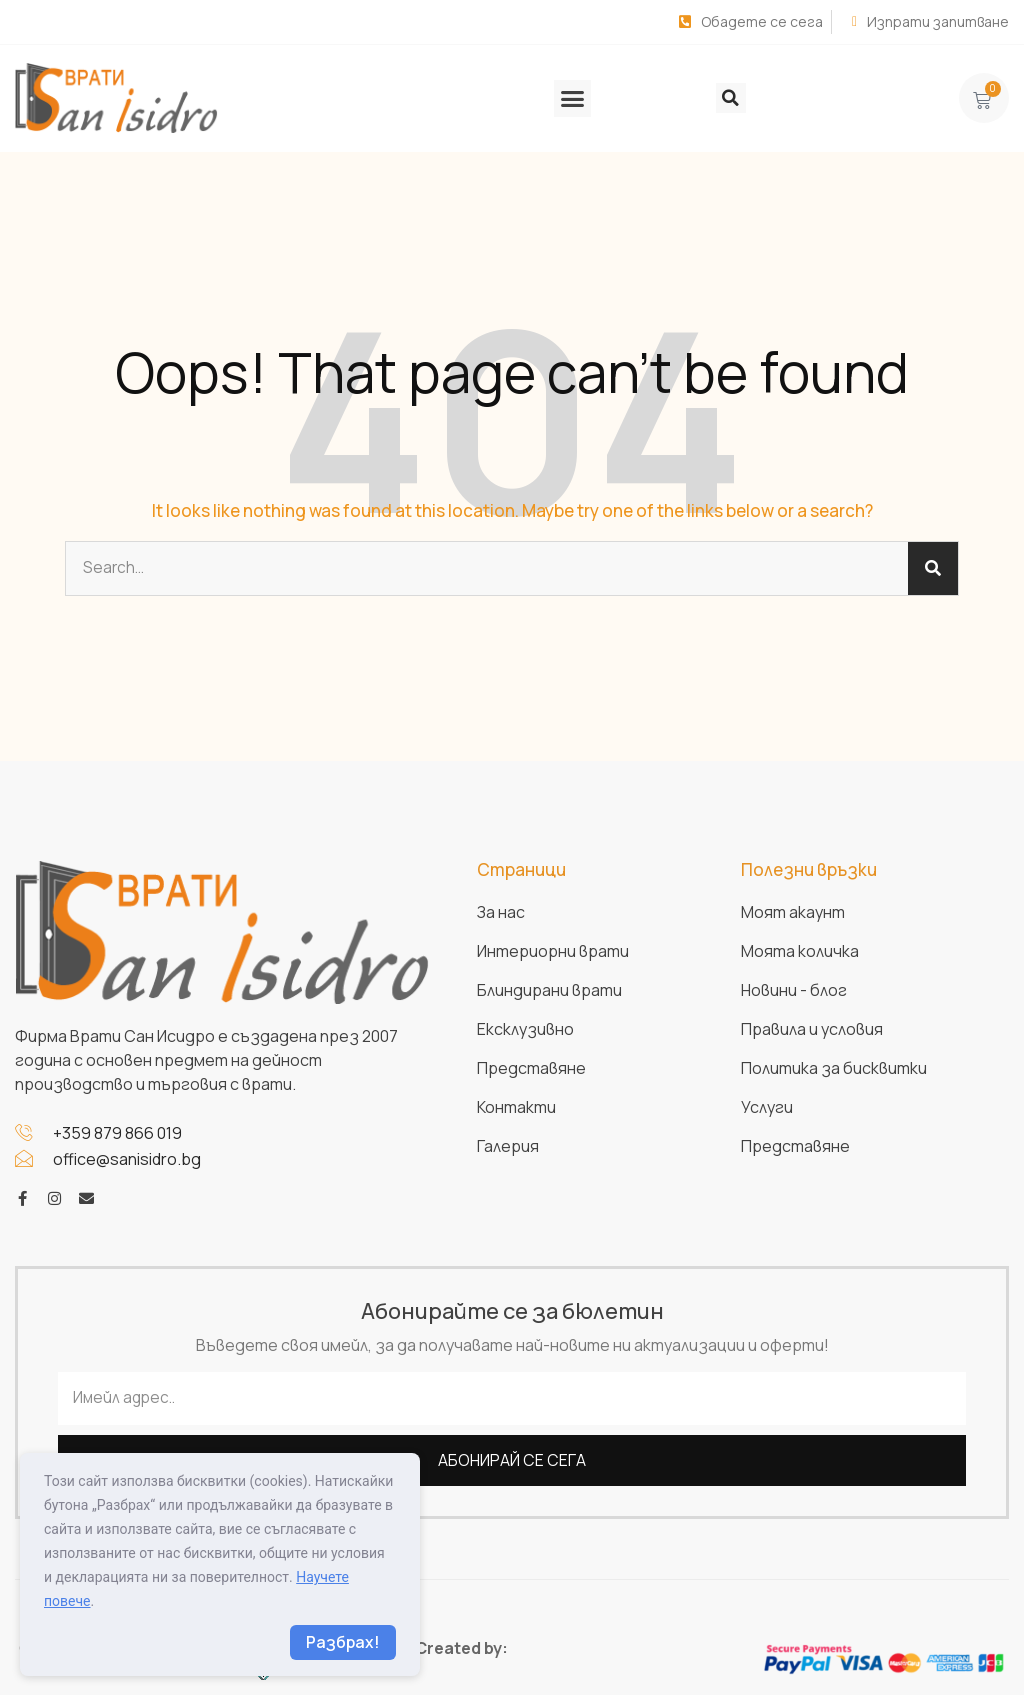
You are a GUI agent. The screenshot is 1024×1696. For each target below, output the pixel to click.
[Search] (933, 568)
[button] (573, 98)
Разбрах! (342, 1642)
